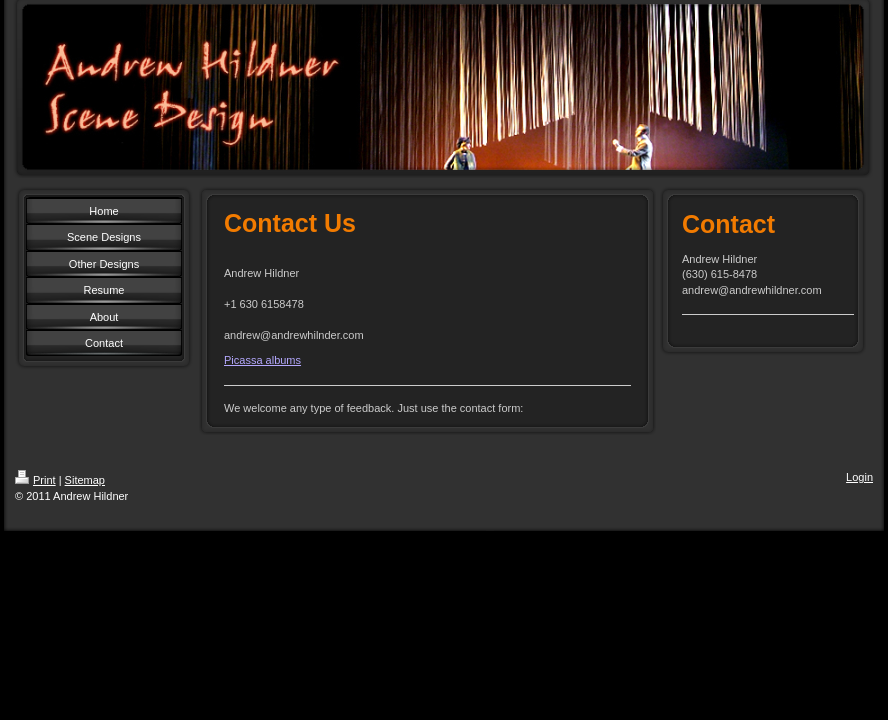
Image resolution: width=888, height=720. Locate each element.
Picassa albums (262, 360)
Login (859, 477)
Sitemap (85, 480)
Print (35, 480)
